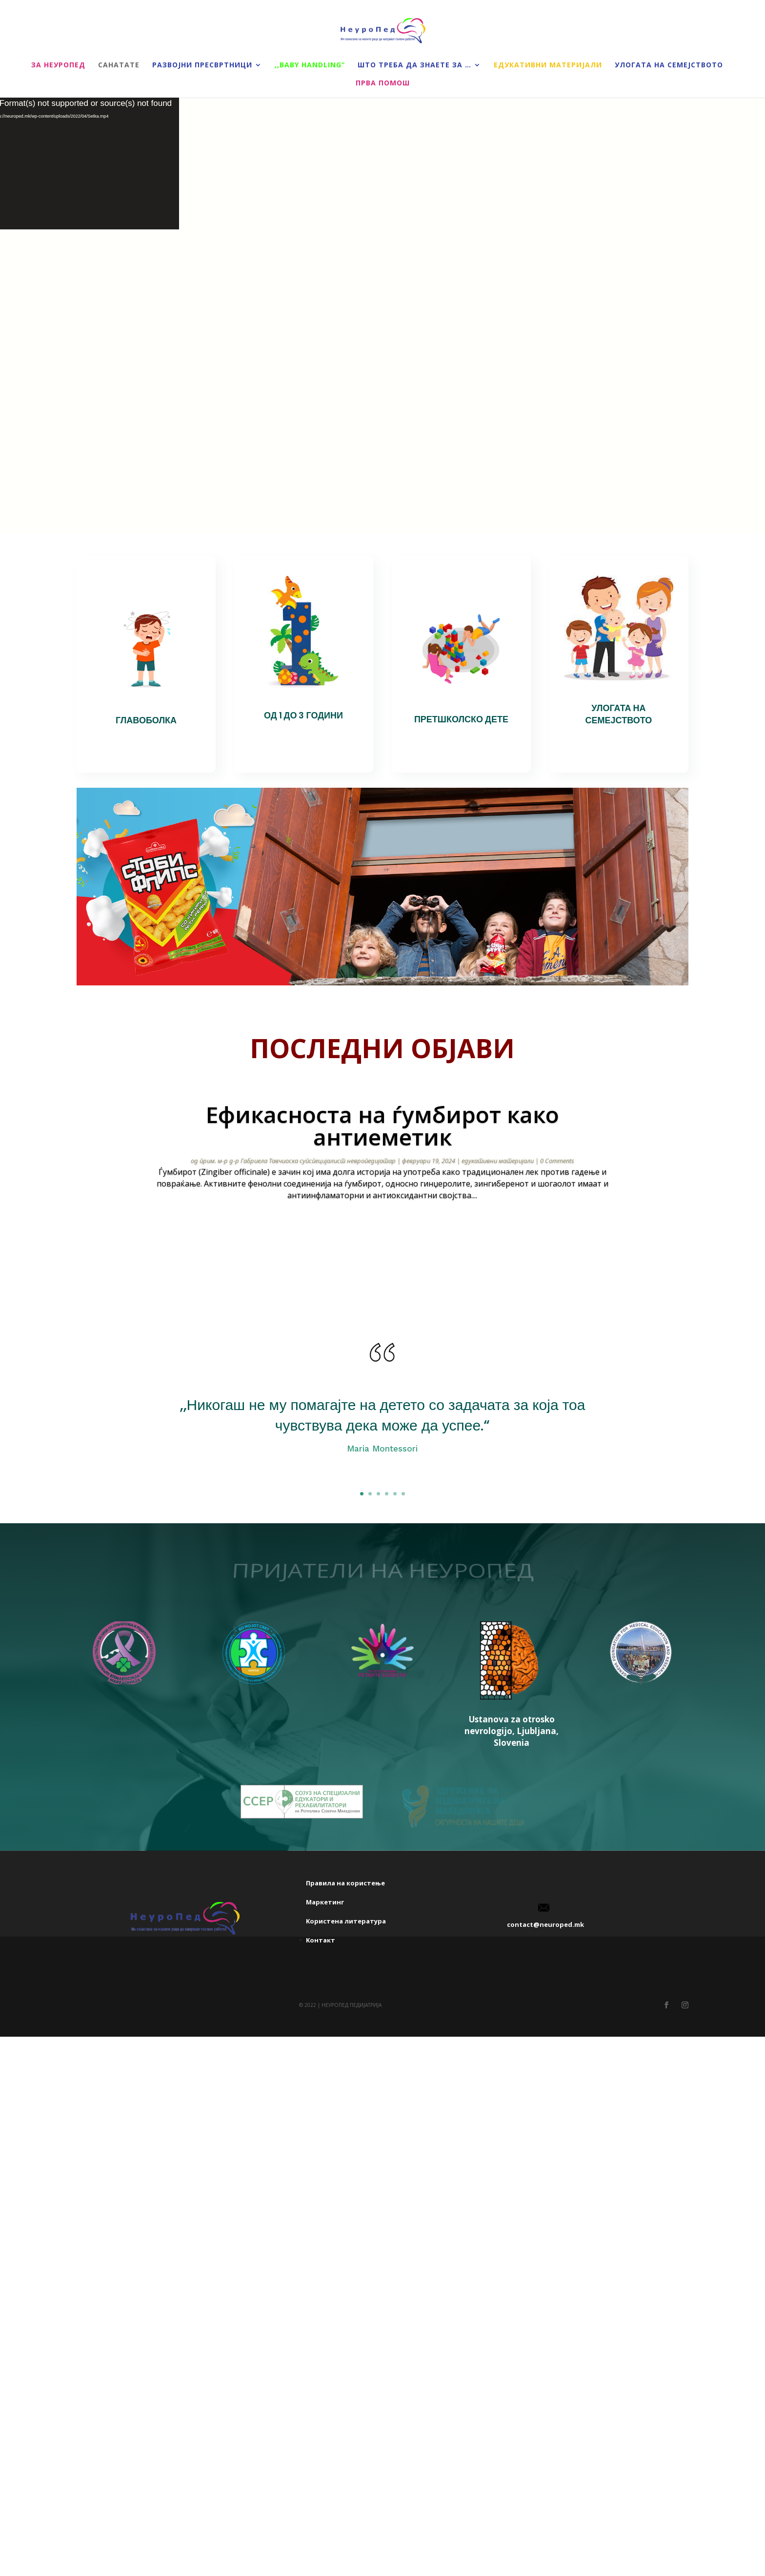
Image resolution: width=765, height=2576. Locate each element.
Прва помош (383, 83)
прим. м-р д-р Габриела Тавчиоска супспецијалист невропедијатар (298, 1160)
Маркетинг (325, 1978)
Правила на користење (345, 1959)
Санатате (119, 65)
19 (453, 1236)
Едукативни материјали (548, 65)
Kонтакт (320, 2016)
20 (461, 1236)
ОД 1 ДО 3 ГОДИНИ (303, 715)
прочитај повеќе (382, 1223)
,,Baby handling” (310, 65)
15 (420, 1236)
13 (403, 1236)
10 (378, 1236)
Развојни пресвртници (202, 65)
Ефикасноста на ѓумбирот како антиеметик (382, 1125)
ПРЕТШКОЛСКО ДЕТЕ (461, 719)
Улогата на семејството (669, 65)
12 (395, 1236)
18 (444, 1236)
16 (428, 1236)
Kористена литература (346, 1997)
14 (411, 1236)
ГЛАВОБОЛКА (146, 720)
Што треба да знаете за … (414, 65)
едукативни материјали (498, 1160)
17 (436, 1236)
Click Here (382, 1478)
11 (386, 1236)
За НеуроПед (58, 65)
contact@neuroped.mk (545, 2000)
